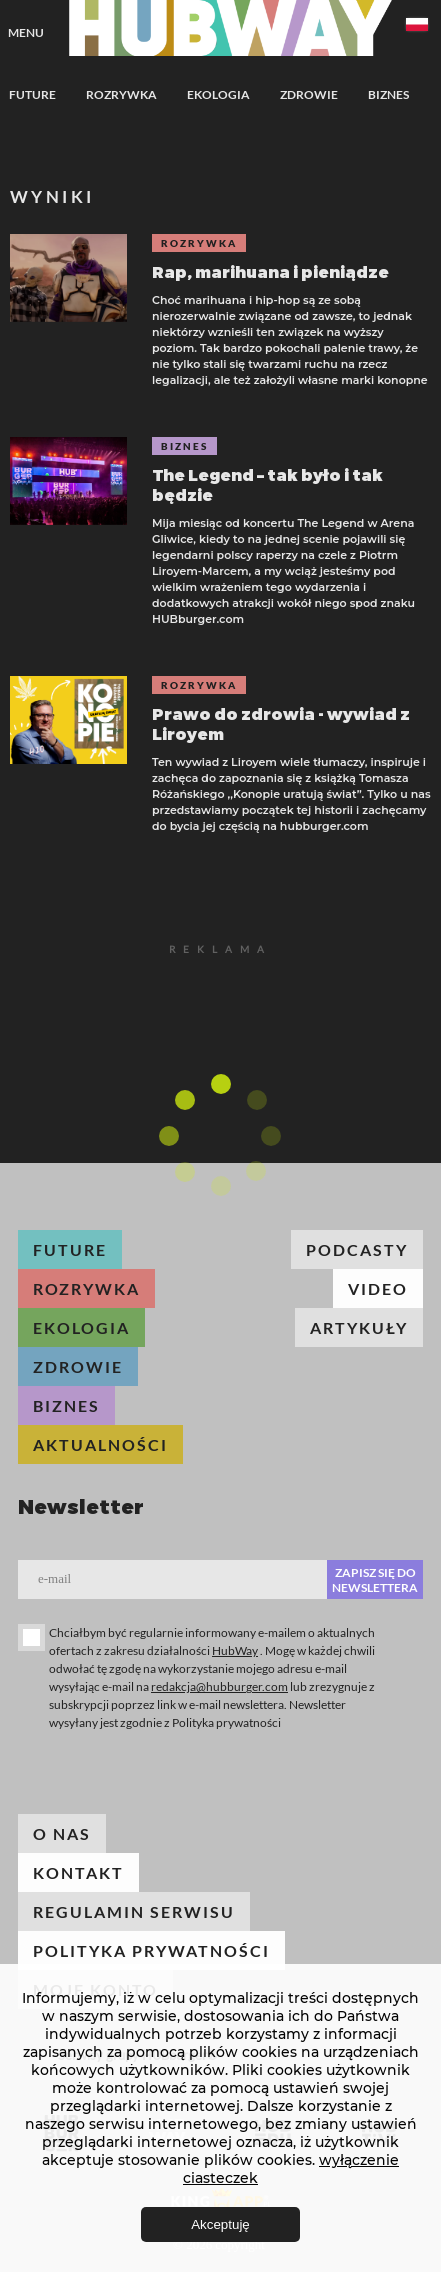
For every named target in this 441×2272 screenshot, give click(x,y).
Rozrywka (121, 94)
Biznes (388, 94)
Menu (26, 32)
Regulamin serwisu (134, 1911)
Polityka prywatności (151, 1950)
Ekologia (218, 94)
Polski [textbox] (417, 24)
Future (32, 94)
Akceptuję (220, 2224)
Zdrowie (309, 94)
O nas (62, 1833)
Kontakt (78, 1872)
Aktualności (100, 1444)
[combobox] (417, 28)
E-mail (54, 1578)
